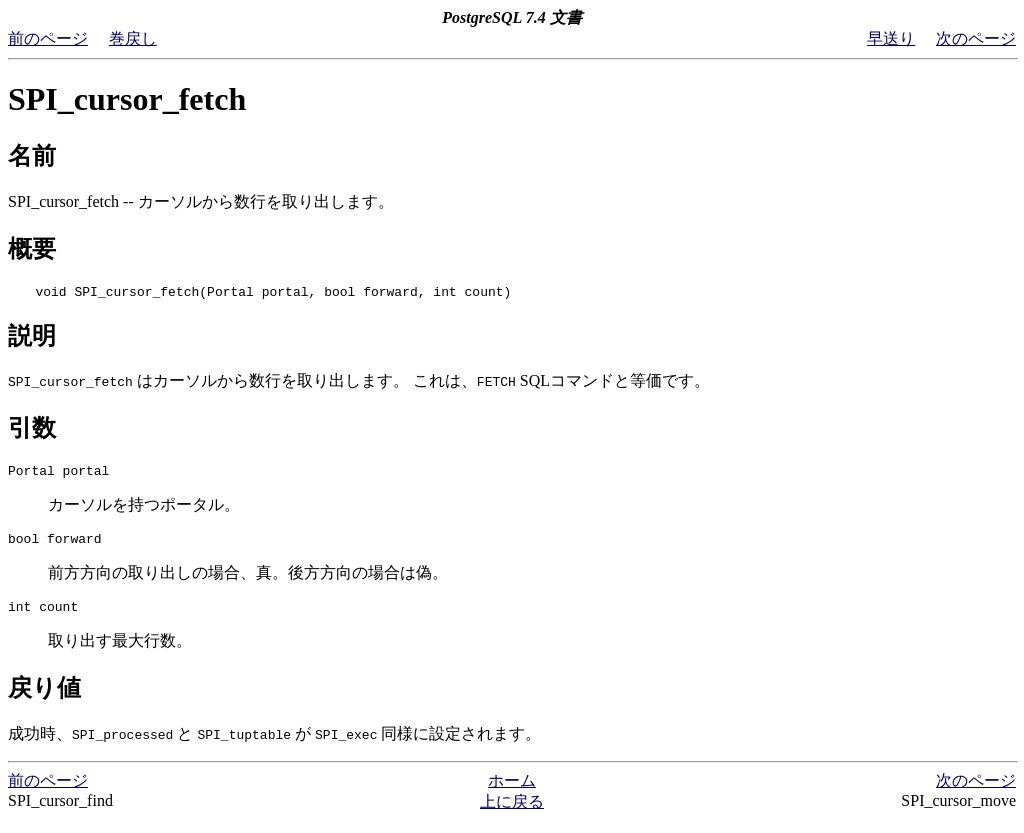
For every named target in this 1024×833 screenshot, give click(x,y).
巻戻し (133, 38)
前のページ (48, 38)
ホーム (512, 792)
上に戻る (512, 813)
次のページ (976, 38)
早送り (891, 38)
